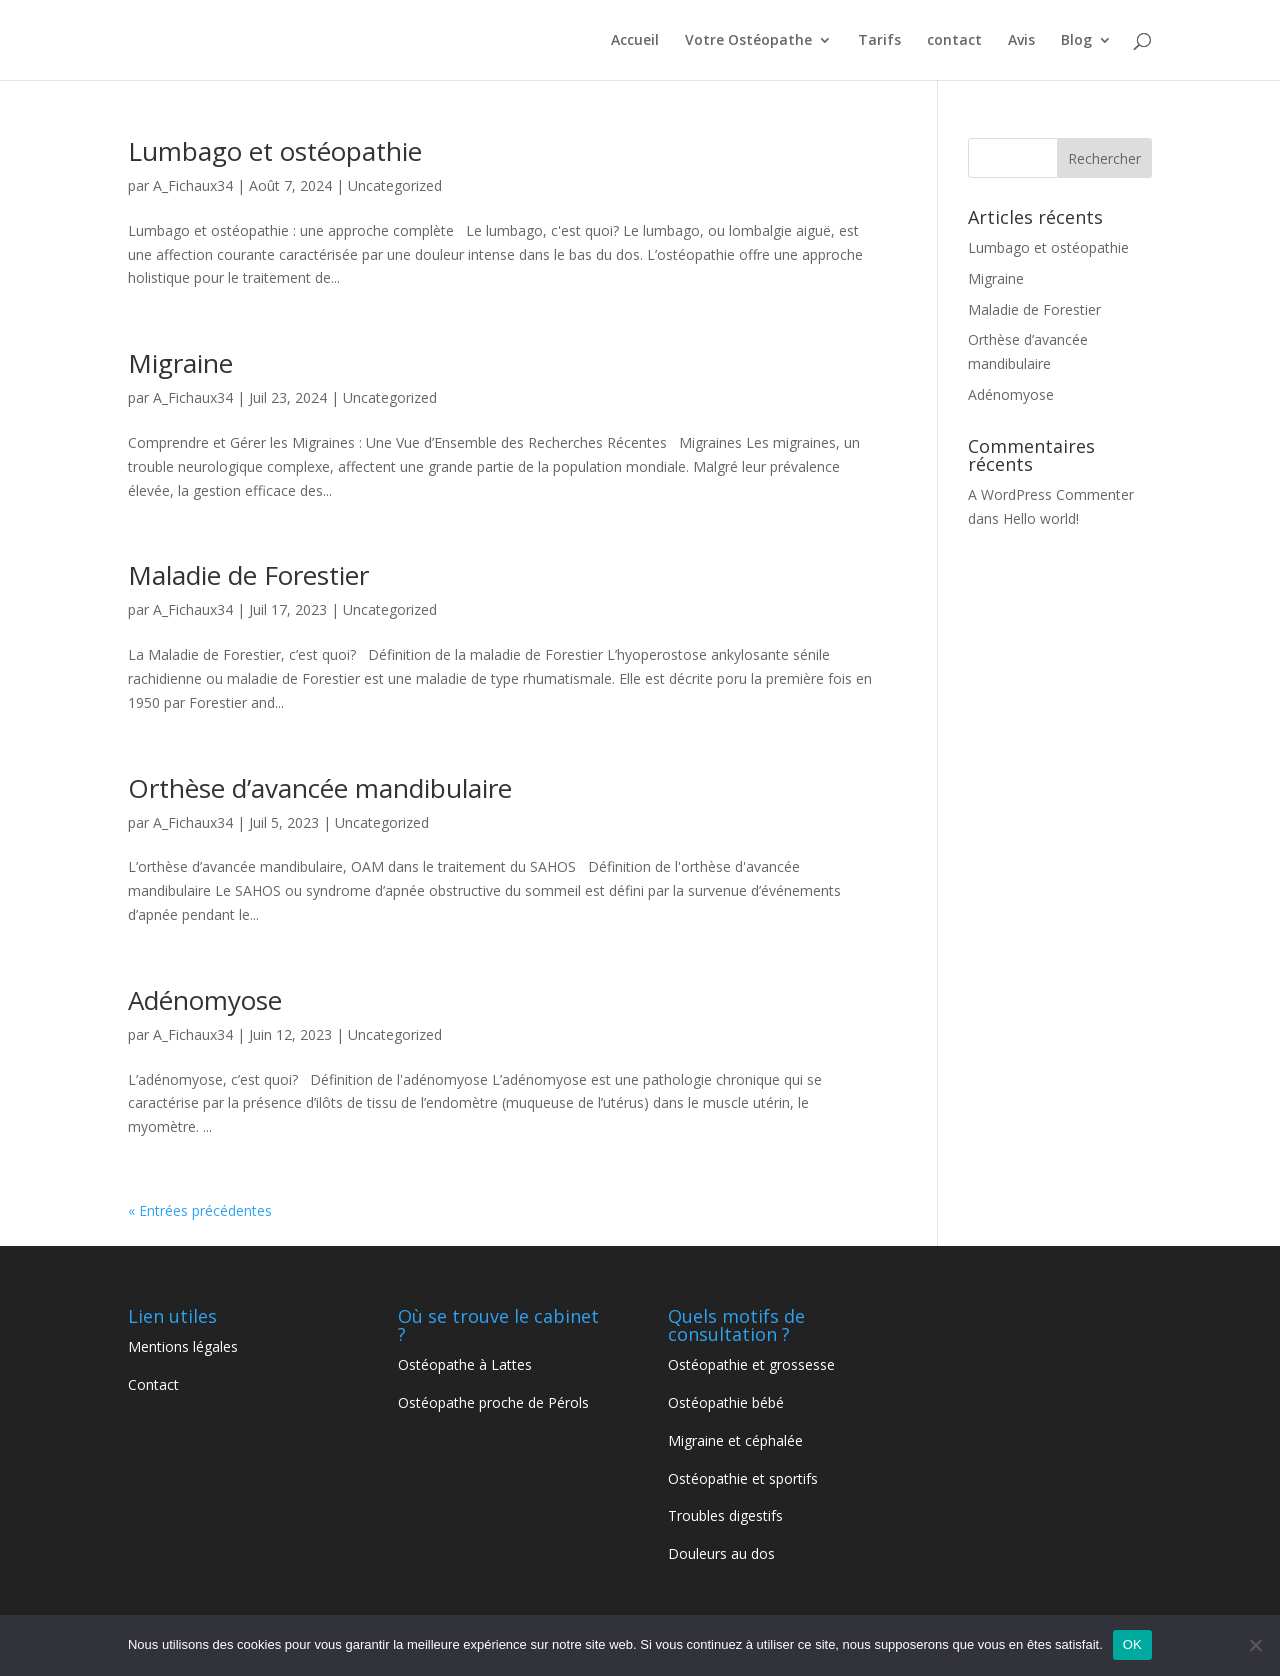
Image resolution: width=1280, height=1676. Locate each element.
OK (1132, 1644)
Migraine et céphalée (735, 1440)
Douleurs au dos (723, 1553)
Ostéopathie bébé (726, 1402)
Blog (1076, 41)
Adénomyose (205, 1000)
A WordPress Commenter (1051, 494)
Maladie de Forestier (248, 575)
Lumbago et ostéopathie (275, 151)
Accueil (635, 41)
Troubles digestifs (727, 1515)
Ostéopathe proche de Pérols (495, 1402)
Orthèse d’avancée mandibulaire (320, 788)
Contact (153, 1384)
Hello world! (1041, 518)
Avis (1021, 41)
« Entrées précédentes (200, 1210)
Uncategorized (395, 185)
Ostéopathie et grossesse (751, 1364)
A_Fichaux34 (193, 185)
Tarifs (879, 41)
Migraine (180, 363)
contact (954, 41)
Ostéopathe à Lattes (465, 1364)
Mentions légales (183, 1346)
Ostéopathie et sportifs (745, 1478)
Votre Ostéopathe (748, 41)
